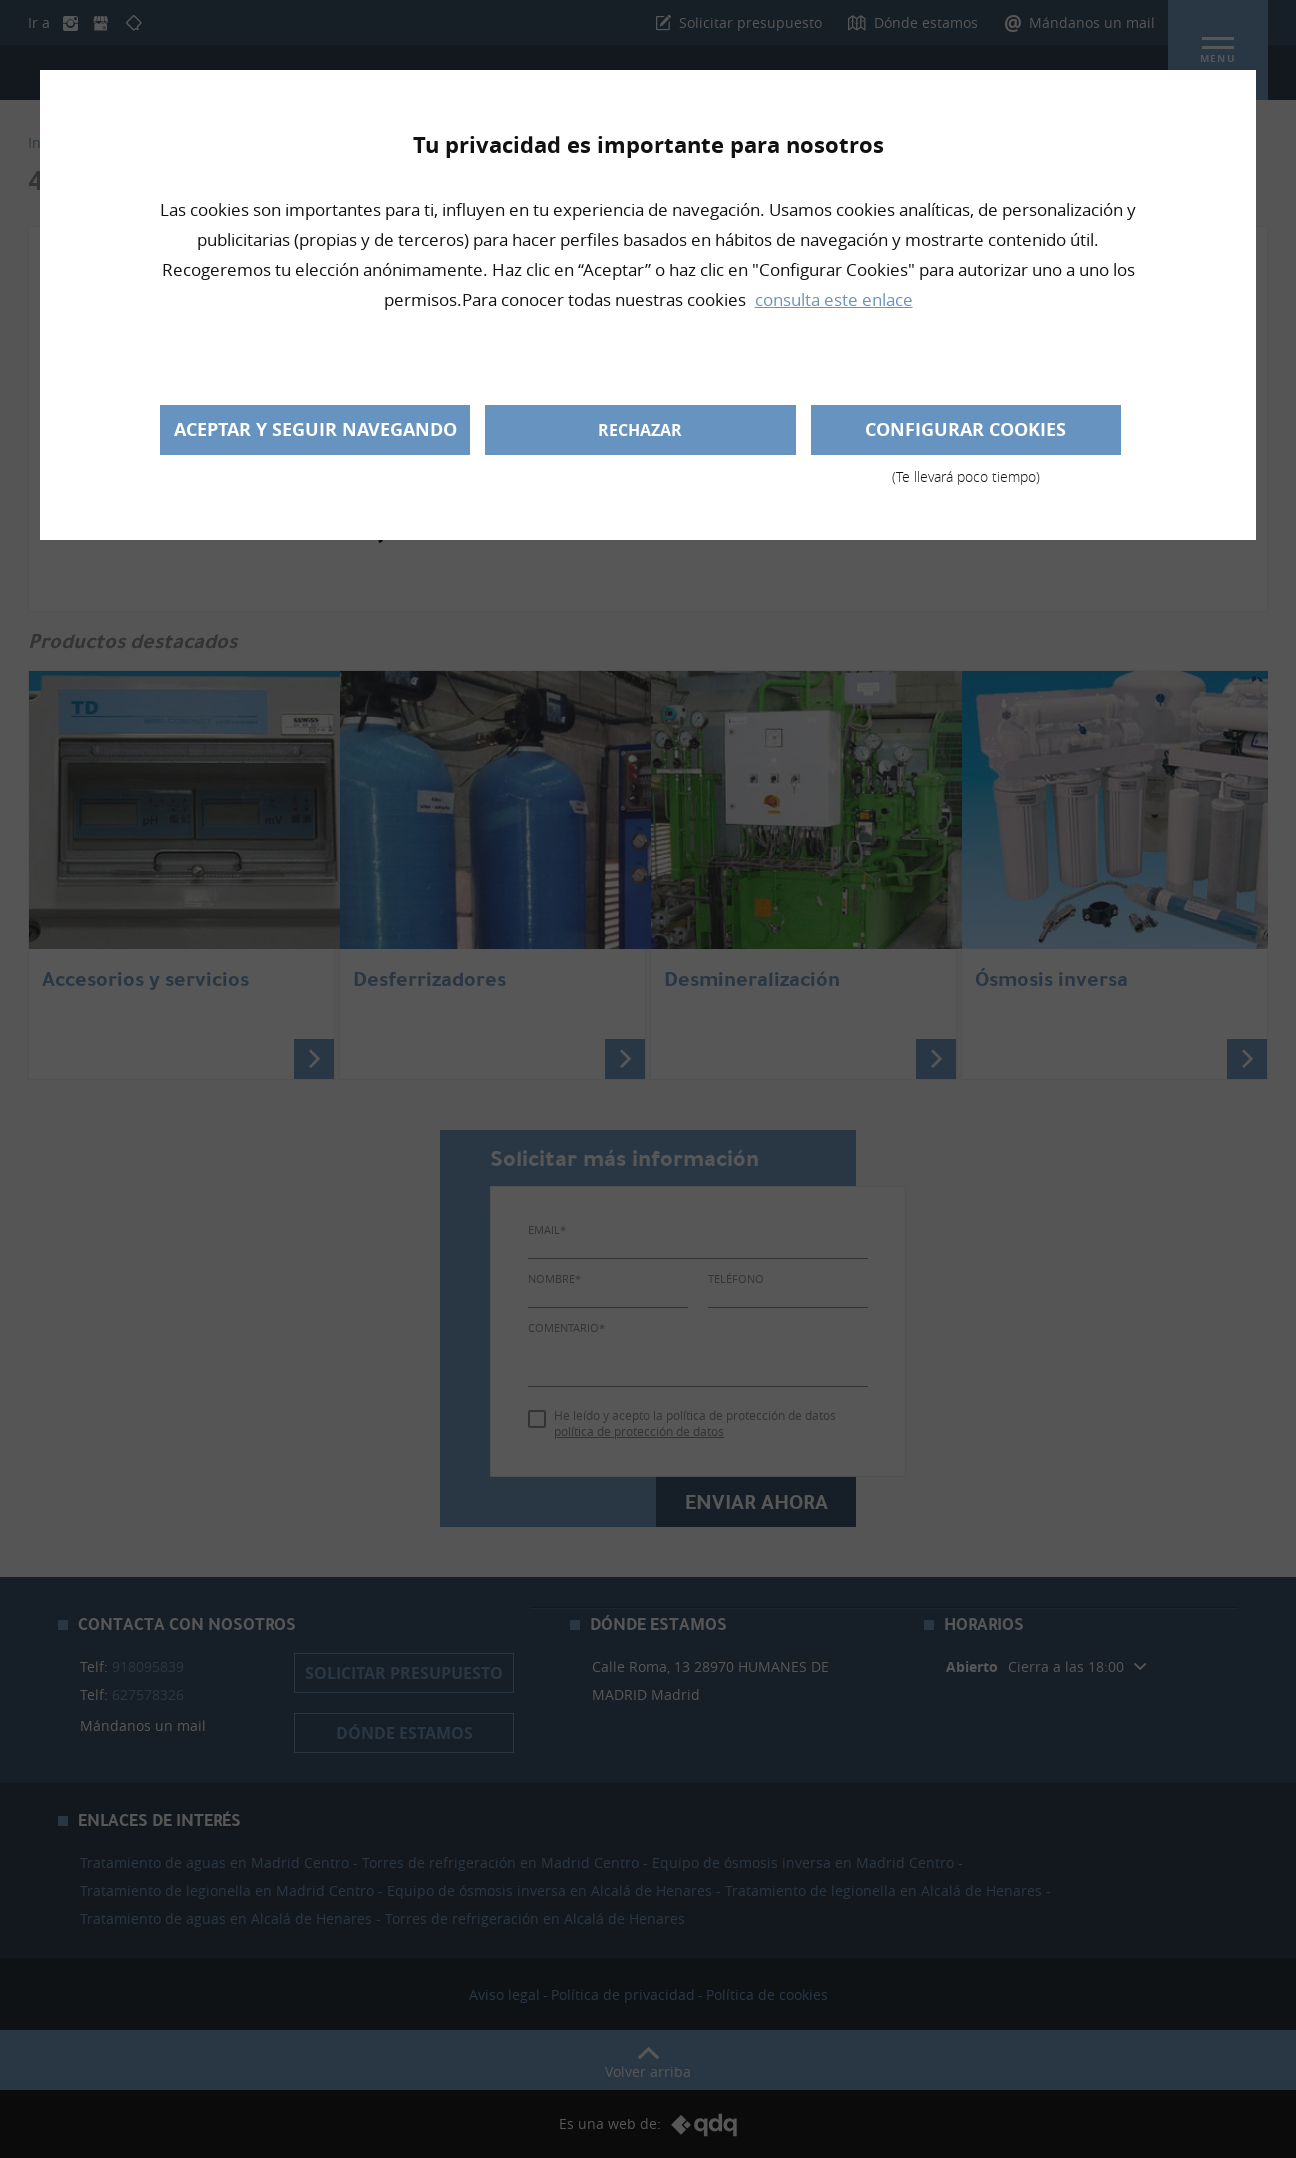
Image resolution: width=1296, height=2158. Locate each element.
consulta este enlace (834, 299)
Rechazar (640, 430)
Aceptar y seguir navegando (315, 429)
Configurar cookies (966, 436)
